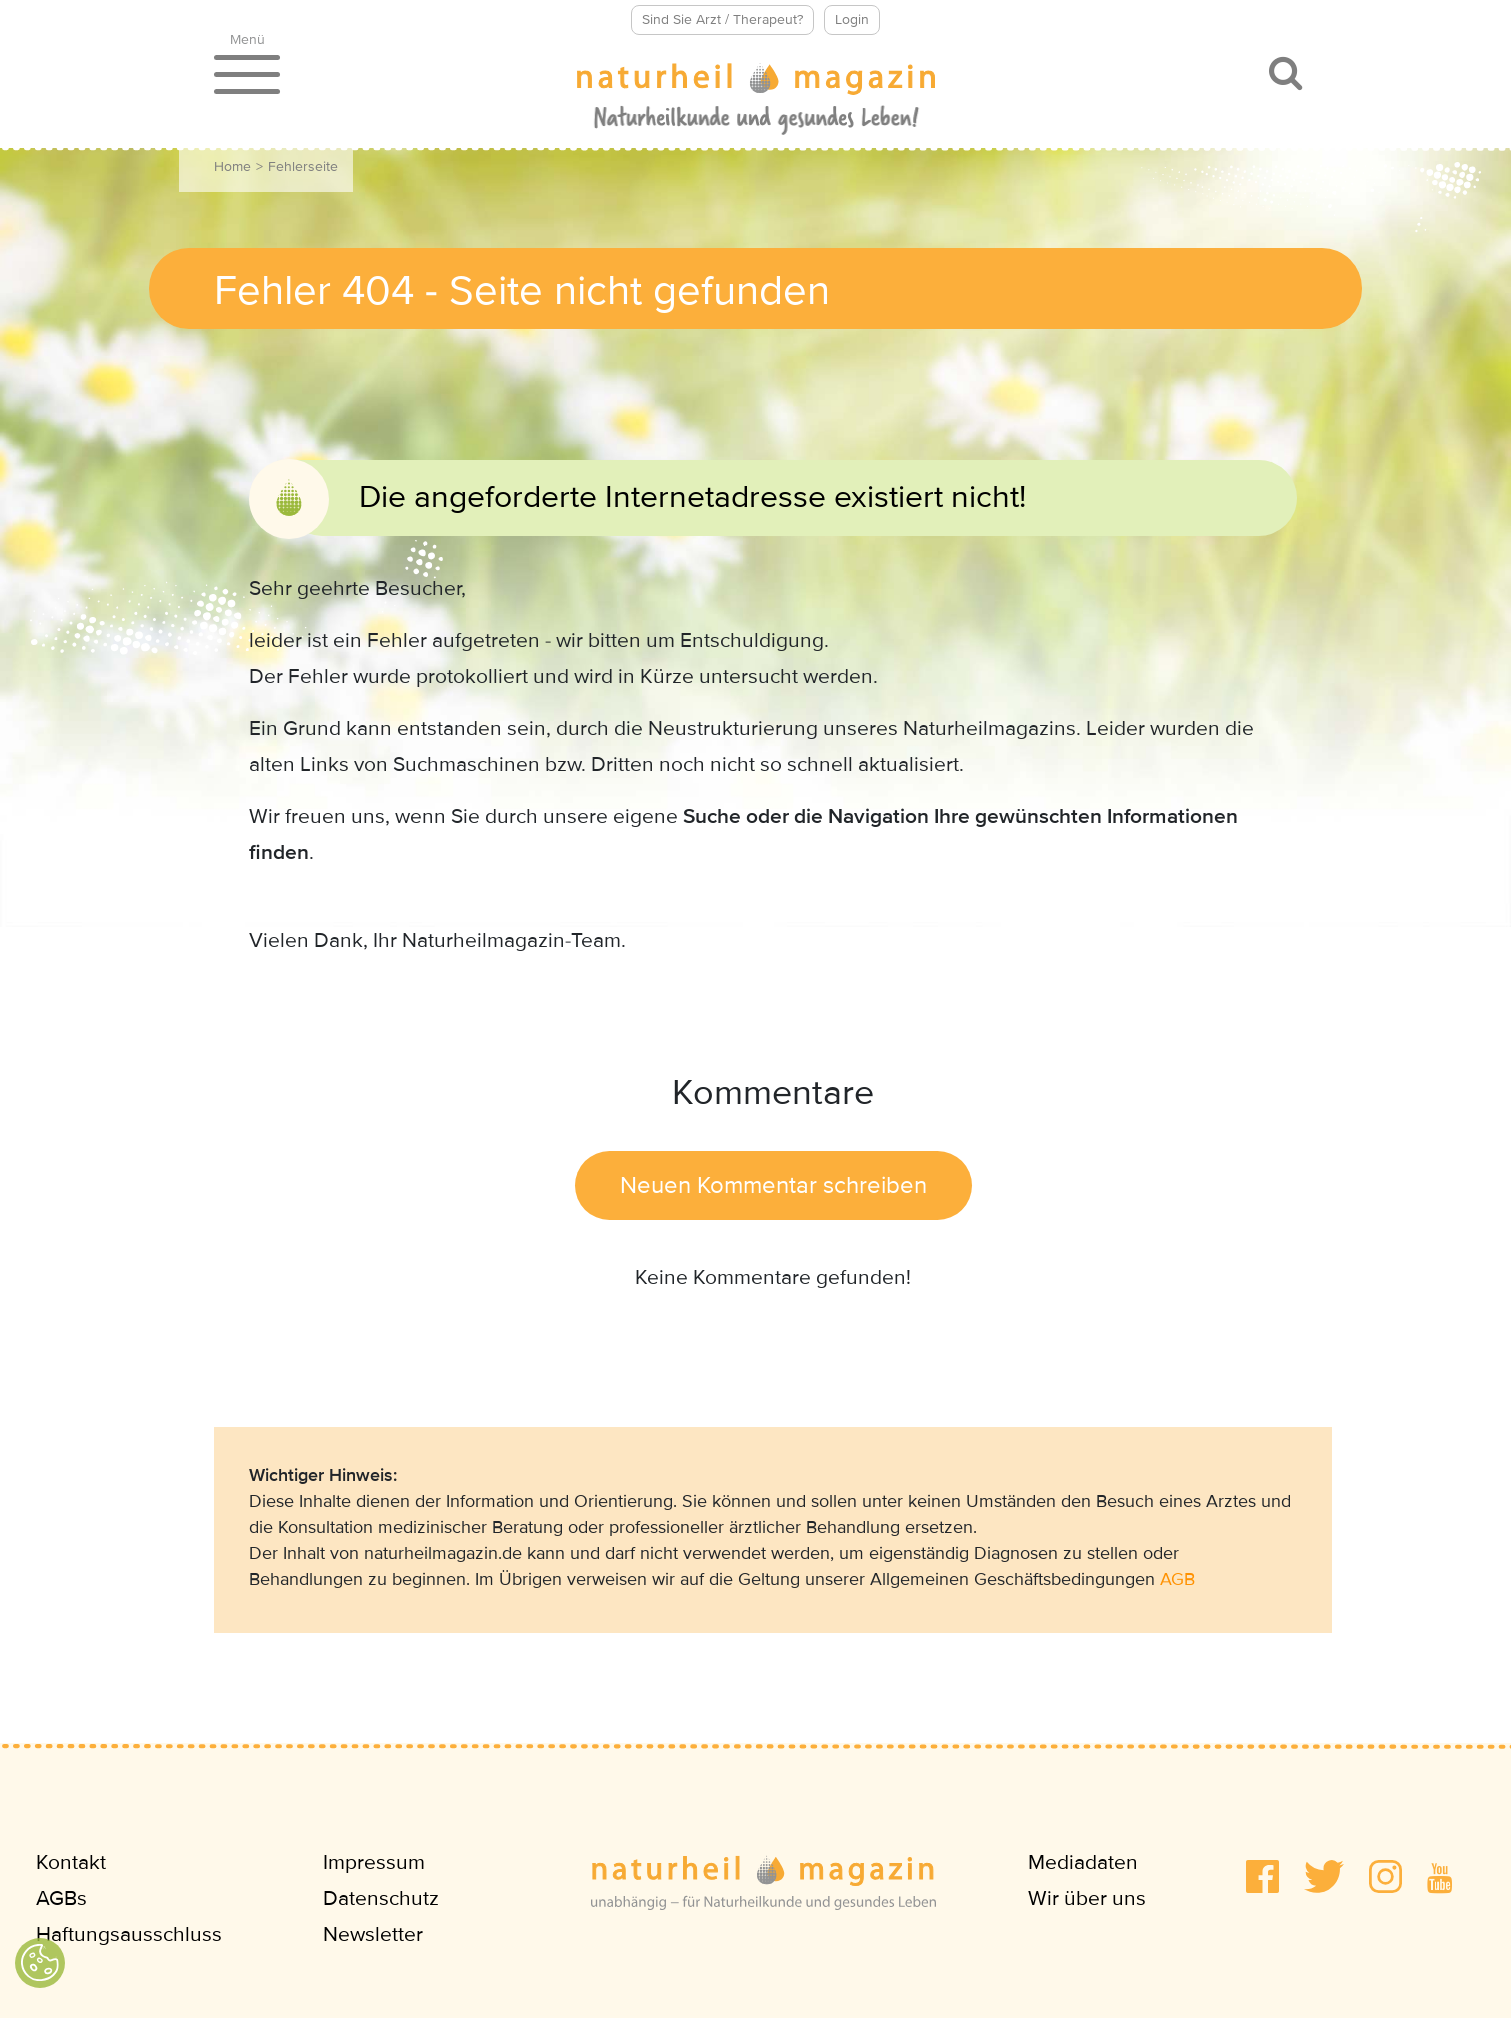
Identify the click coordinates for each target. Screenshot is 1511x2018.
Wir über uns (1087, 1898)
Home (232, 166)
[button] (1262, 1876)
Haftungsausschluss (129, 1934)
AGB (1177, 1579)
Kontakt (71, 1862)
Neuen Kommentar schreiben (773, 1185)
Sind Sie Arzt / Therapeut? (722, 19)
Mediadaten (1083, 1862)
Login (852, 19)
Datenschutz (381, 1898)
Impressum (374, 1862)
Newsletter (373, 1934)
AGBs (61, 1898)
